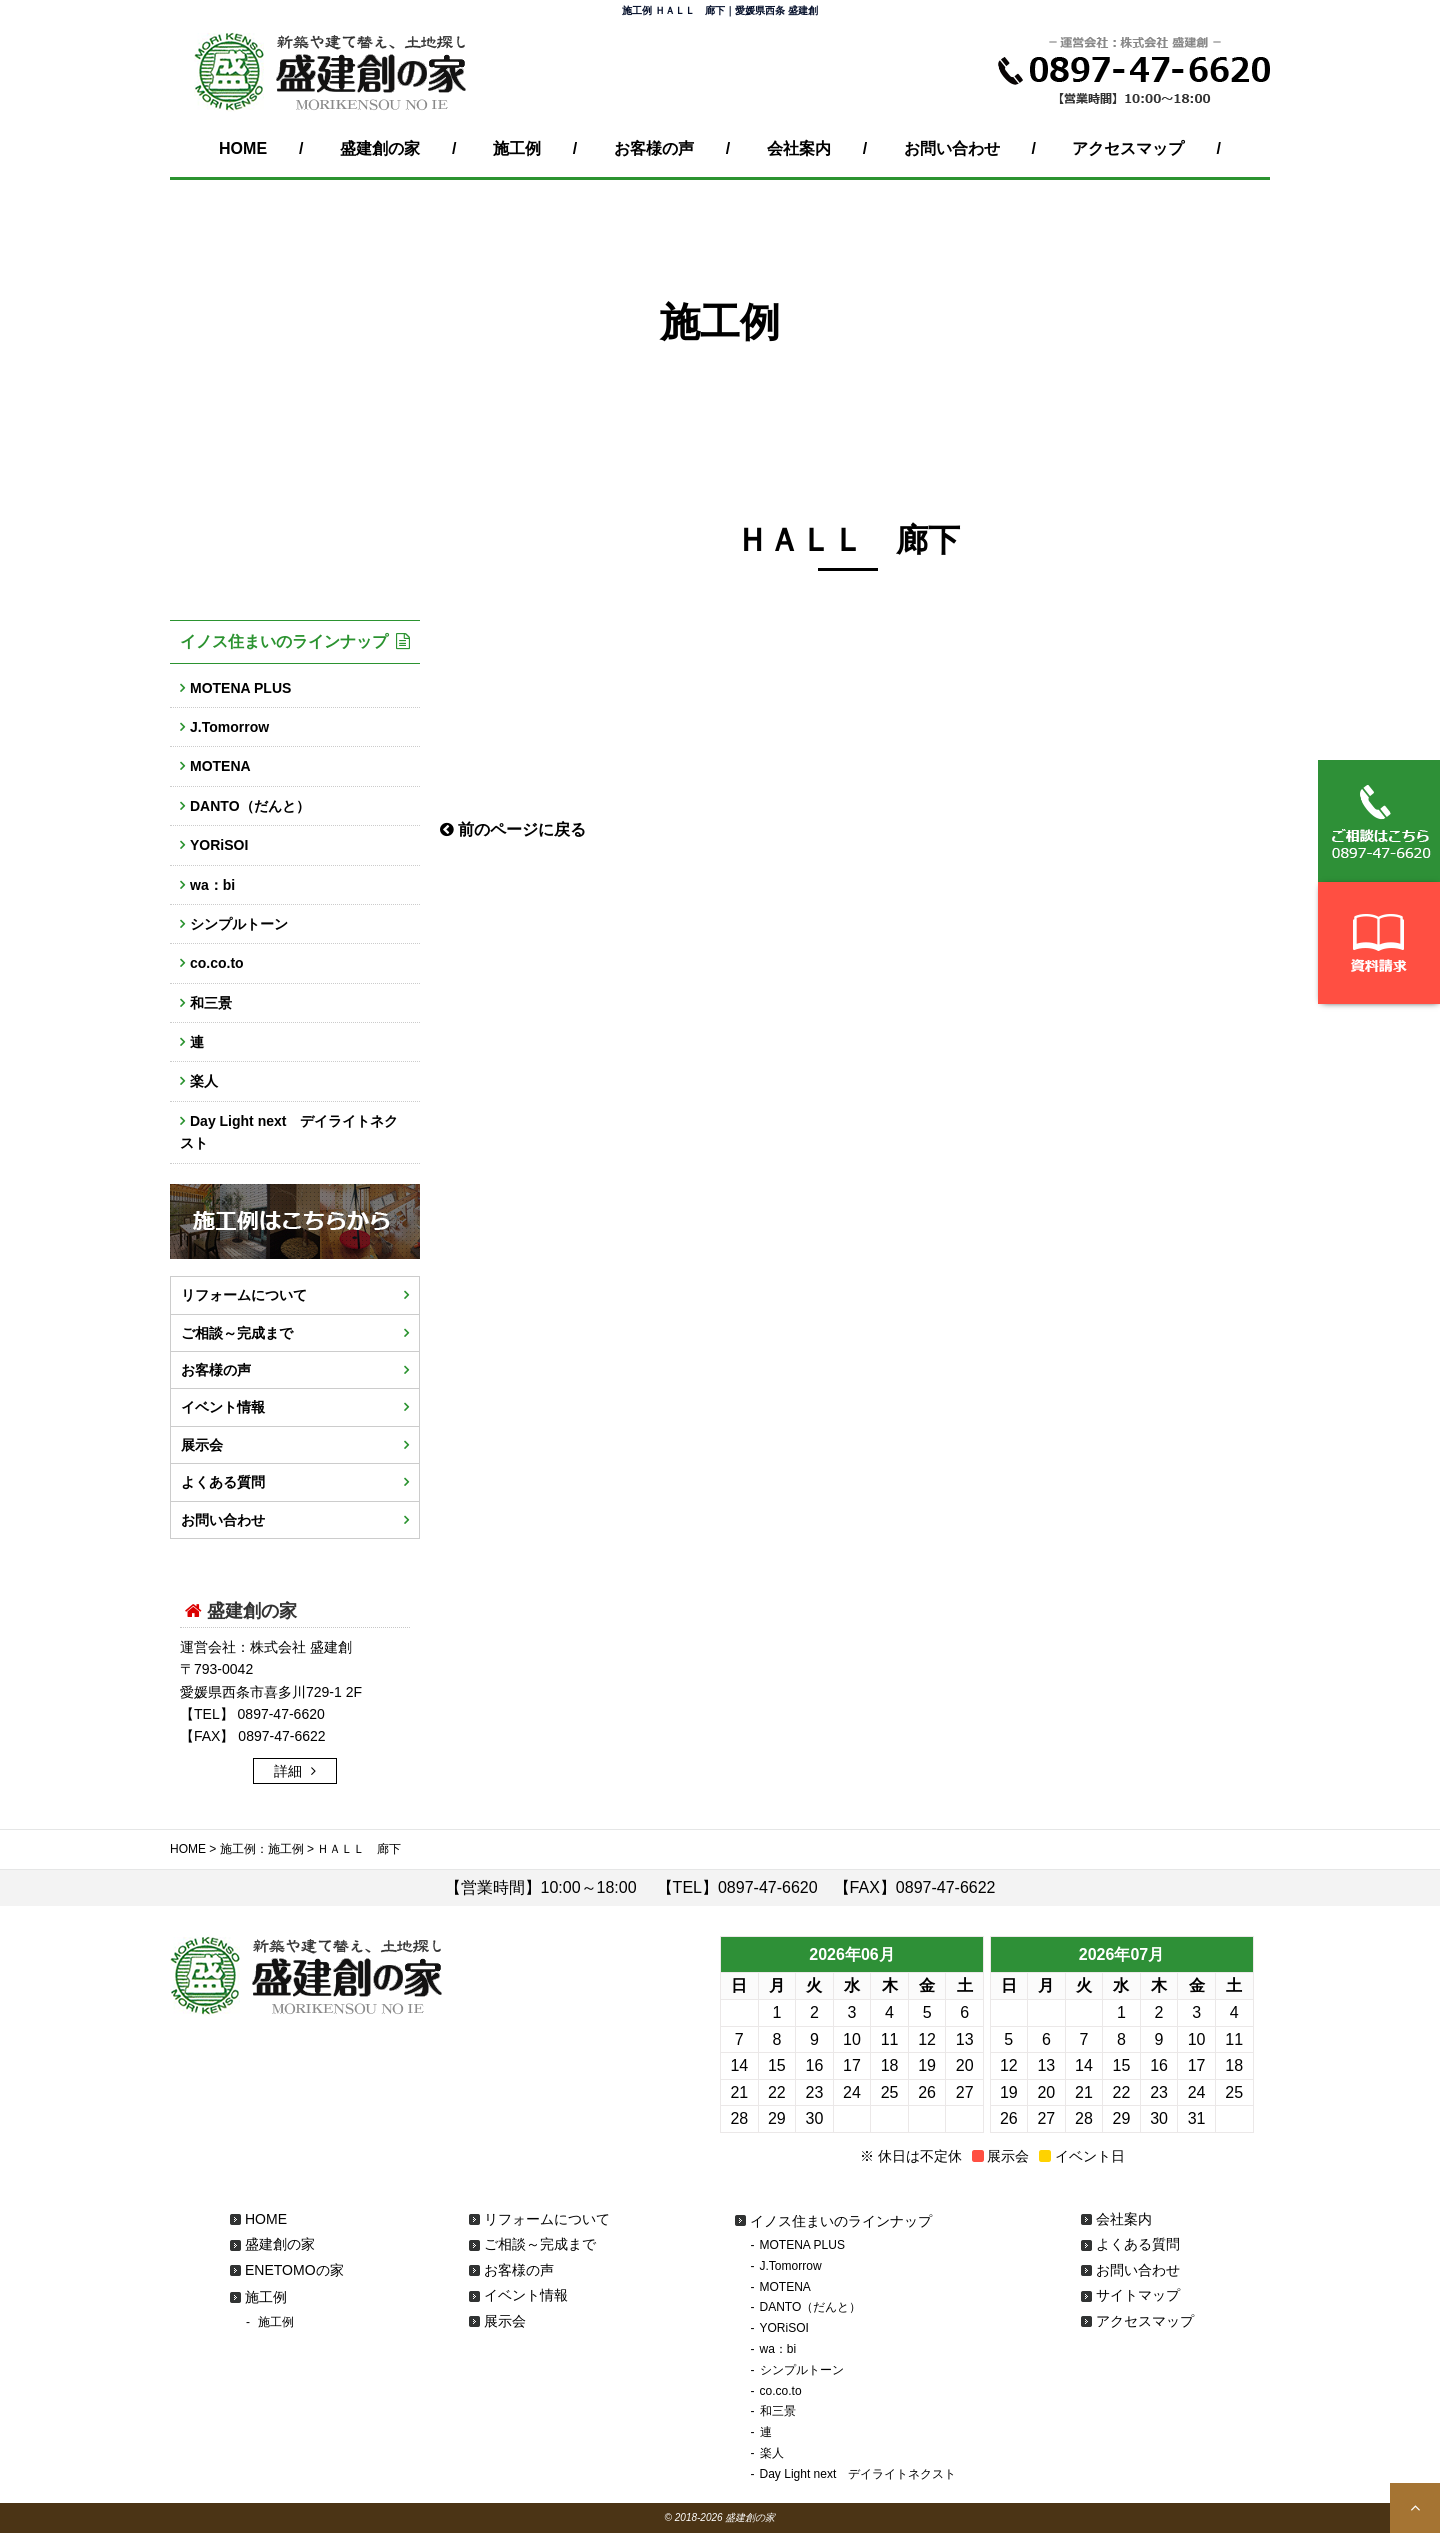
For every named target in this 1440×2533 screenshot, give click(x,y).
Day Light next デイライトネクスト (289, 1132)
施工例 (517, 148)
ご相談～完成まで (237, 1333)
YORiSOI (219, 845)
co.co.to (217, 963)
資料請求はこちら (1379, 943)
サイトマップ (1138, 2295)
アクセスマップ (1128, 148)
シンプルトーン (239, 924)
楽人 (204, 1081)
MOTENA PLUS (240, 688)
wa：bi (212, 885)
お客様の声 (654, 148)
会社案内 (799, 148)
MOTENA (220, 766)
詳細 (290, 1771)
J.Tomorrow (229, 727)
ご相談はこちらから (1379, 821)
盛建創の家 (380, 148)
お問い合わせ (952, 148)
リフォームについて (244, 1295)
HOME (243, 148)
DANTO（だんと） (250, 806)
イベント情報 (223, 1407)
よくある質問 (223, 1482)
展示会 (202, 1445)
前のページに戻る (513, 829)
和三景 (211, 1003)
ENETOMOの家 (294, 2270)
